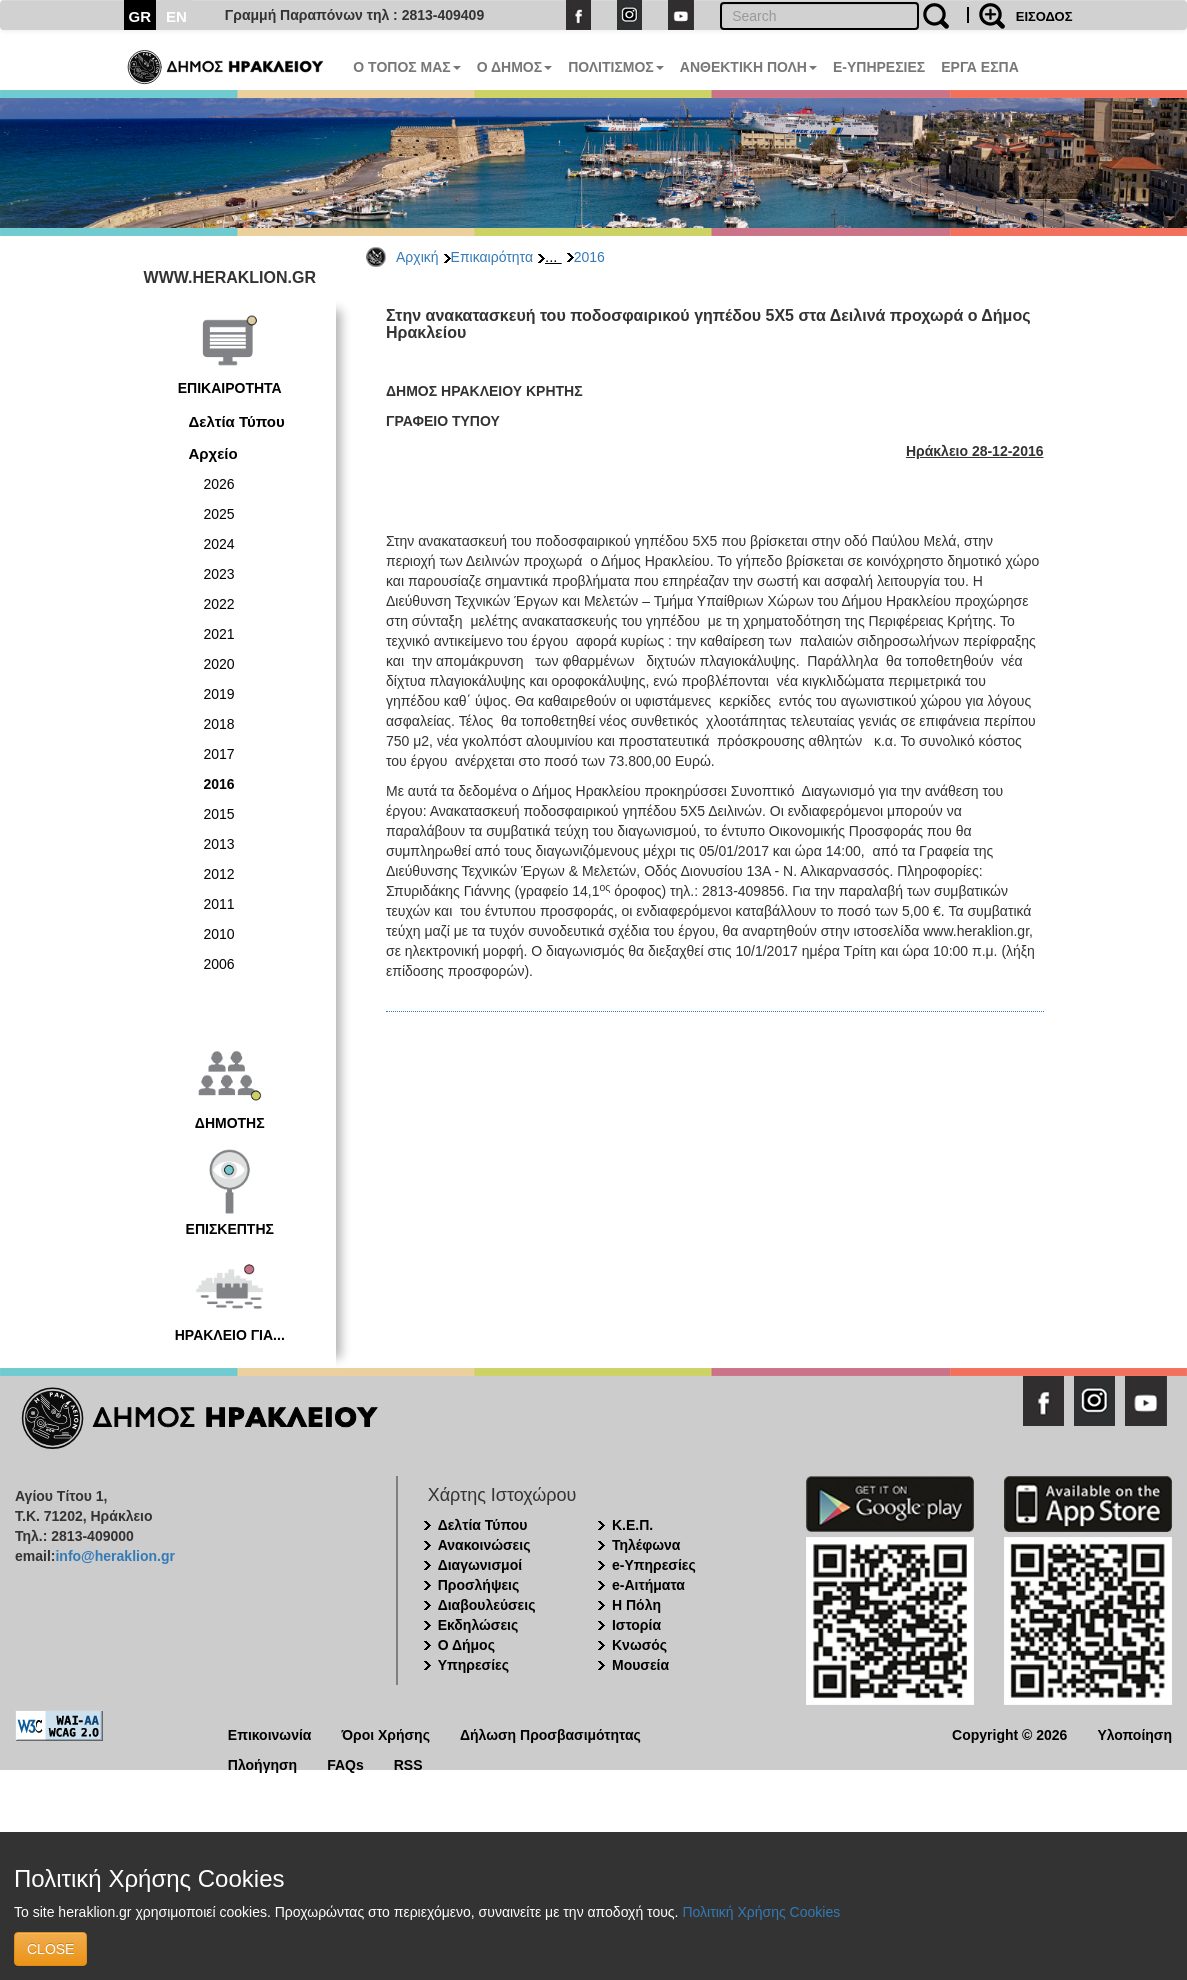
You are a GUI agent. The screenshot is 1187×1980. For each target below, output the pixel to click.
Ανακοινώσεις (484, 1545)
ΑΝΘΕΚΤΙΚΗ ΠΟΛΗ (748, 67)
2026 (219, 484)
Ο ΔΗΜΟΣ (514, 67)
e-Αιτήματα (648, 1585)
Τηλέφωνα (646, 1545)
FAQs (345, 1763)
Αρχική (417, 257)
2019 (219, 694)
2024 (219, 544)
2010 (219, 934)
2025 (219, 514)
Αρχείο (213, 453)
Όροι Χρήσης (385, 1733)
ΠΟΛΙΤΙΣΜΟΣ (616, 67)
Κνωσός (639, 1645)
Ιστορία (636, 1625)
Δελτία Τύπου (237, 421)
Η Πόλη (636, 1605)
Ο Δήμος (466, 1645)
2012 (219, 874)
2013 (219, 844)
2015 (219, 814)
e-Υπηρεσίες (654, 1565)
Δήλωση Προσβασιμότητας (550, 1733)
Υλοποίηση (1134, 1733)
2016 (589, 257)
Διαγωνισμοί (480, 1565)
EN (176, 16)
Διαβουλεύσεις (487, 1605)
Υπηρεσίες (473, 1665)
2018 (219, 724)
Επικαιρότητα (492, 257)
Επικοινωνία (270, 1733)
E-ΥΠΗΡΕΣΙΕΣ (879, 67)
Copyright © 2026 (1009, 1733)
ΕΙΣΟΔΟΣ (1044, 16)
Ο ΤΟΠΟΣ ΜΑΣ (406, 67)
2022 (219, 604)
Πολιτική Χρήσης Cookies (761, 1912)
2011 (219, 904)
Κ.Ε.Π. (632, 1525)
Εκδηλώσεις (478, 1625)
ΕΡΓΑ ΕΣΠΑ (980, 67)
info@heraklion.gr (114, 1556)
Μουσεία (640, 1665)
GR (140, 16)
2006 (219, 964)
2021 (219, 634)
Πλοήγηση (262, 1763)
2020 (219, 664)
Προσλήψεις (479, 1585)
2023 (219, 574)
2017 (219, 754)
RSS (408, 1763)
